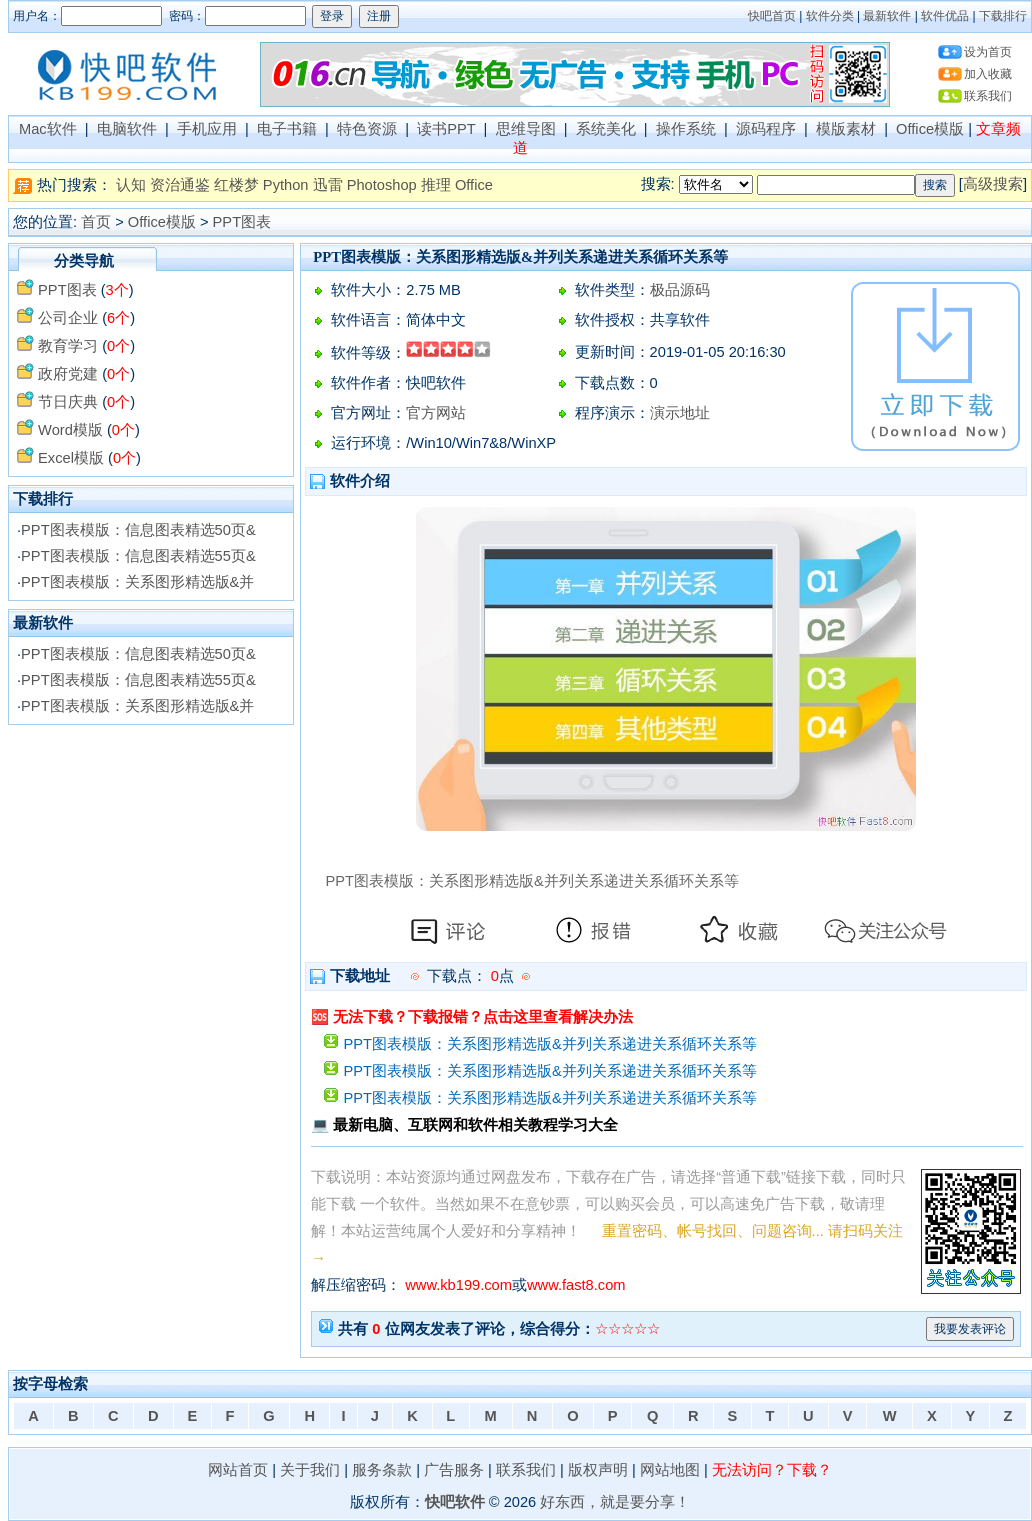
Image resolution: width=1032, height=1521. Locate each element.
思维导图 (526, 129)
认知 (131, 185)
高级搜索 (993, 184)
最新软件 (887, 16)
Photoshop (382, 185)
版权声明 (598, 1470)
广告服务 (454, 1470)
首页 (96, 222)
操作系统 (686, 129)
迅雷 (328, 185)
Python (286, 185)
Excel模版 (71, 458)
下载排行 (1003, 16)
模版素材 (846, 129)
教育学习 (68, 346)
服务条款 (382, 1470)
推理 (436, 185)
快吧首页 (772, 16)
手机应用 (207, 129)
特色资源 (367, 129)
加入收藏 (988, 74)
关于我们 (310, 1470)
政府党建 (68, 374)
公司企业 (68, 318)
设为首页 (988, 52)
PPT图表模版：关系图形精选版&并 (137, 582)
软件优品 (945, 16)
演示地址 (680, 413)
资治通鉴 (180, 185)
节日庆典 (68, 402)
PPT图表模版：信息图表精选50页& (138, 530)
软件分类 (830, 16)
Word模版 (70, 430)
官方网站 (436, 413)
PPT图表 (242, 222)
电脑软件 (127, 129)
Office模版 (930, 129)
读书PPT (446, 129)
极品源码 (680, 290)
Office (474, 185)
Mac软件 (48, 129)
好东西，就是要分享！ (615, 1502)
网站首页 (238, 1470)
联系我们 (988, 96)
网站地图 (670, 1470)
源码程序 (766, 129)
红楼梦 (236, 185)
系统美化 (606, 129)
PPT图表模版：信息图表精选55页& (138, 556)
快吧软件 (455, 1502)
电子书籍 (287, 129)
